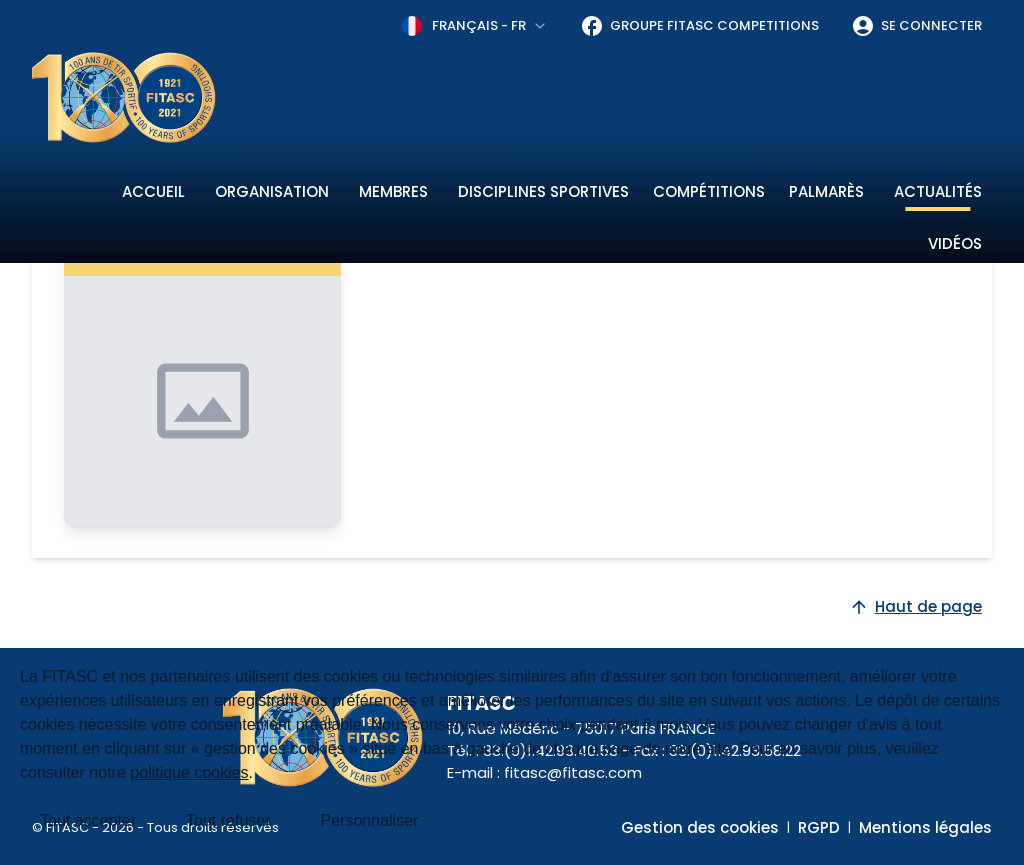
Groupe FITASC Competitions (699, 26)
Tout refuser (228, 820)
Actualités (938, 191)
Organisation (272, 191)
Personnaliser (370, 820)
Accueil (153, 191)
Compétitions (709, 191)
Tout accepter (88, 820)
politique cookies (189, 772)
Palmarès (826, 191)
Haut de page (915, 606)
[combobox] (475, 26)
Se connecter (916, 26)
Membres (393, 191)
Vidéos (955, 243)
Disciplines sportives (543, 191)
